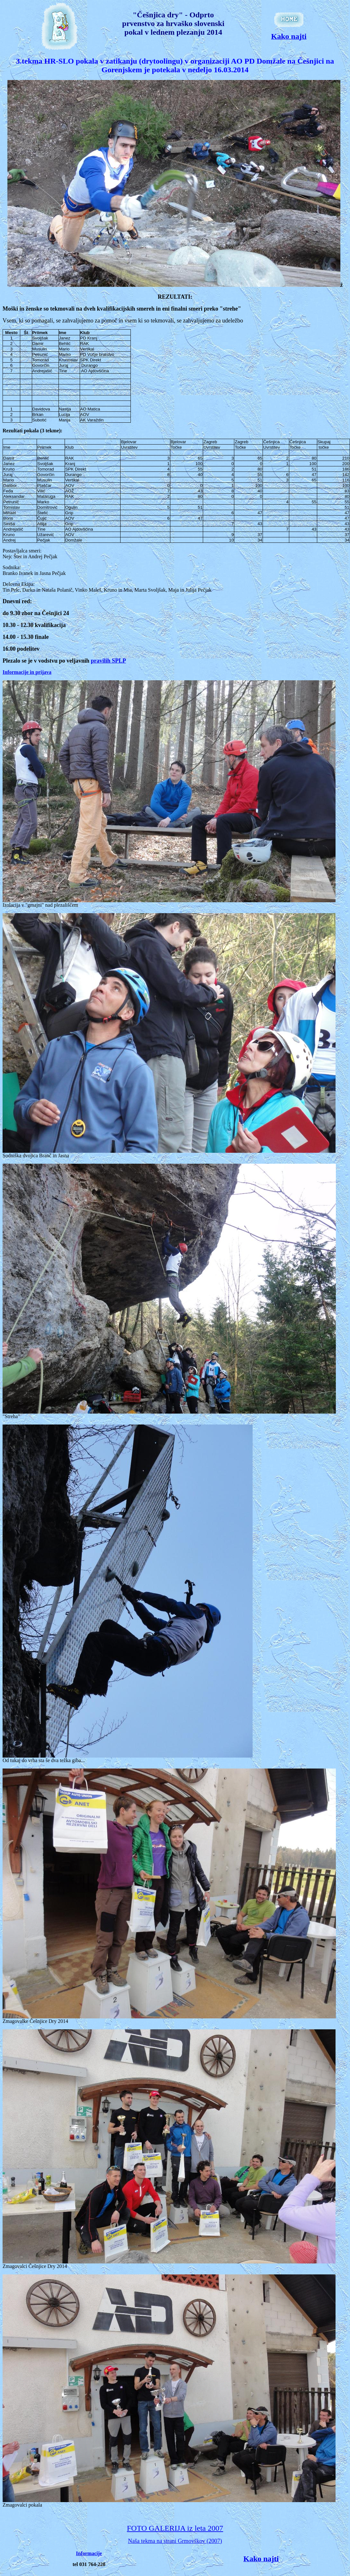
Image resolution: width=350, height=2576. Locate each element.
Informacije (89, 2553)
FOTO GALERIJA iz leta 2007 (175, 2528)
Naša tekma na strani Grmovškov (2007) (175, 2541)
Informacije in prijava (27, 672)
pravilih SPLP (108, 660)
